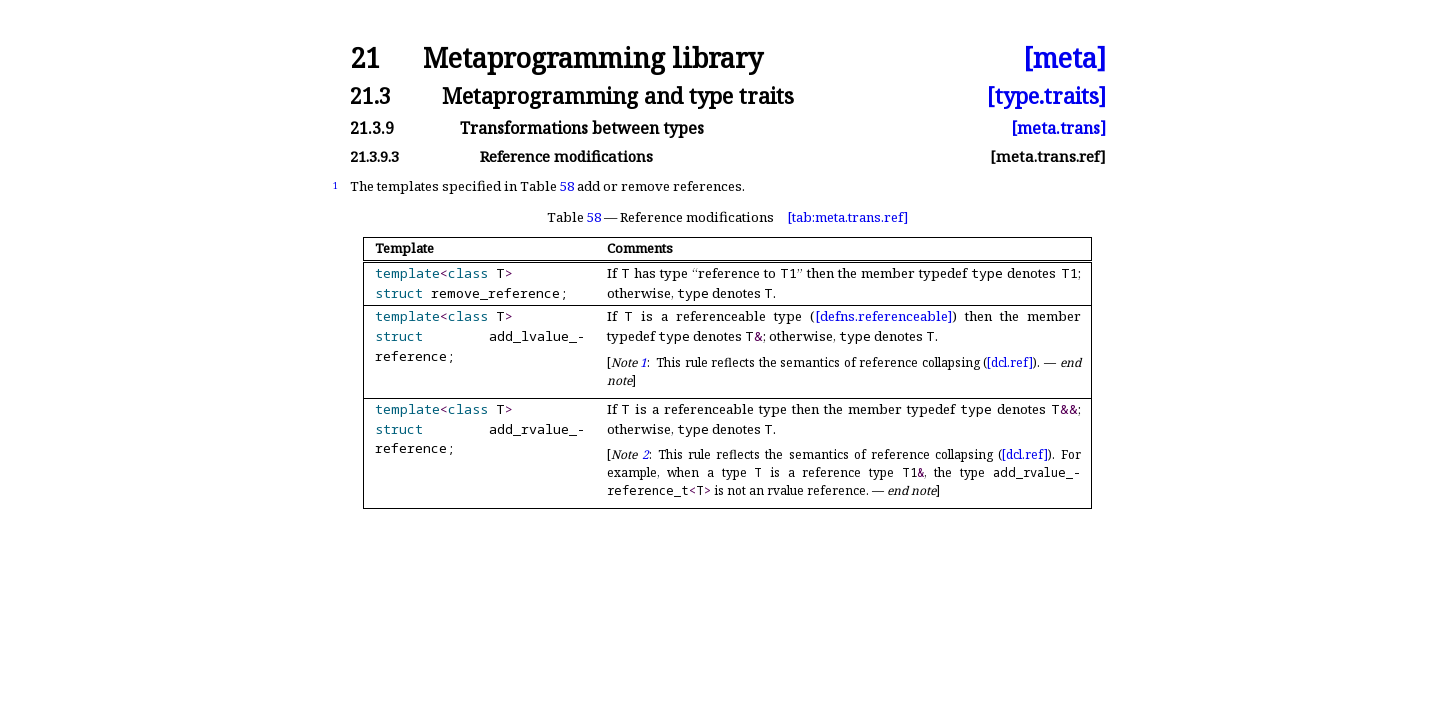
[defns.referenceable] (883, 316)
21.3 (370, 95)
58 (567, 186)
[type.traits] (1046, 95)
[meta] (1064, 58)
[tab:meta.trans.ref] (847, 217)
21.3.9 (372, 128)
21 (365, 58)
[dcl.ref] (1010, 362)
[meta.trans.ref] (1048, 156)
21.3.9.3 (374, 156)
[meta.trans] (1058, 128)
